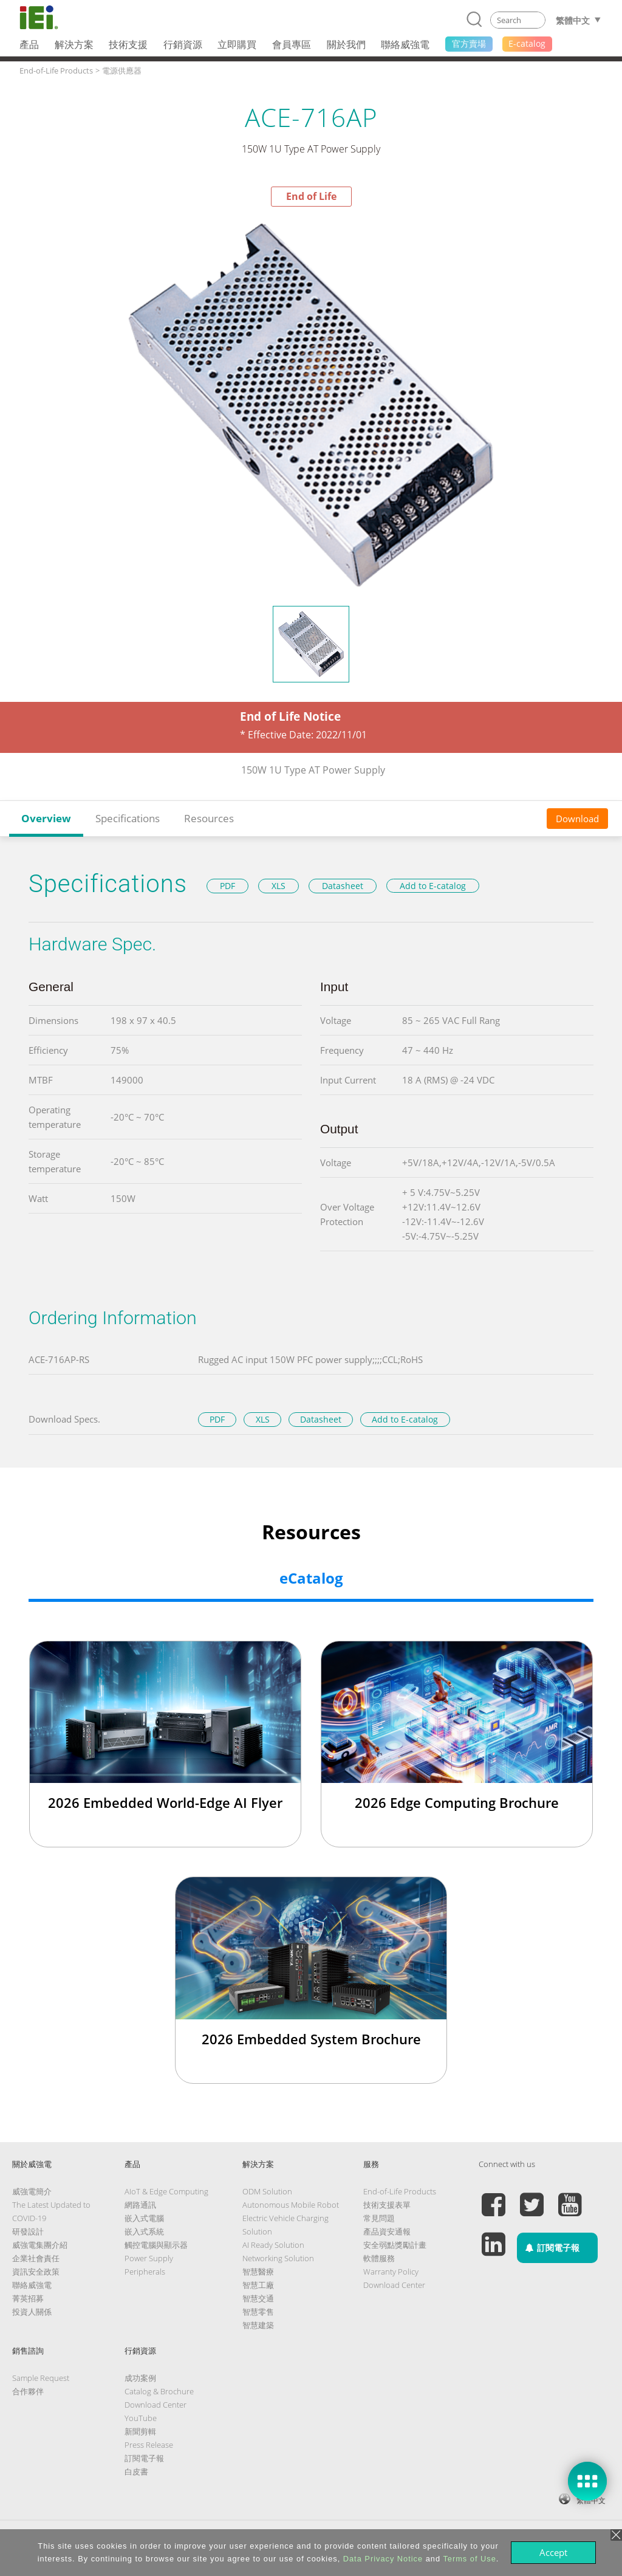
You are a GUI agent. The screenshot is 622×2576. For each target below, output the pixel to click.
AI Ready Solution (273, 2244)
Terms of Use (469, 2558)
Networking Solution (278, 2258)
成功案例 (140, 2377)
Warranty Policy (391, 2271)
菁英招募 (28, 2298)
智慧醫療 (258, 2271)
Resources (209, 818)
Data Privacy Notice (383, 2558)
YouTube (141, 2418)
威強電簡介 (32, 2191)
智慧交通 (258, 2298)
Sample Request (40, 2377)
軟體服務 (379, 2258)
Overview (46, 818)
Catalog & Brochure (159, 2391)
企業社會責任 (36, 2258)
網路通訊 (140, 2204)
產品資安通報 (387, 2231)
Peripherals (145, 2271)
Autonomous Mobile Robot (290, 2204)
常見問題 (379, 2218)
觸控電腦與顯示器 (156, 2244)
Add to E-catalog (433, 885)
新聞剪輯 (140, 2431)
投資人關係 (32, 2311)
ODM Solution (267, 2191)
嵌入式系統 (144, 2231)
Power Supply (149, 2258)
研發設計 (28, 2231)
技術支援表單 (387, 2204)
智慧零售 (258, 2311)
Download (577, 818)
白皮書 (136, 2471)
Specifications (127, 818)
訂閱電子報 (144, 2458)
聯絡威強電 (32, 2284)
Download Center (394, 2284)
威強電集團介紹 (39, 2244)
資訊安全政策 (36, 2271)
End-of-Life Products (399, 2191)
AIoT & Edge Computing (166, 2191)
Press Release (149, 2444)
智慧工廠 (258, 2284)
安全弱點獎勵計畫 (394, 2244)
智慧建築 (258, 2325)
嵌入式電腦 (144, 2218)
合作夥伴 (28, 2391)
